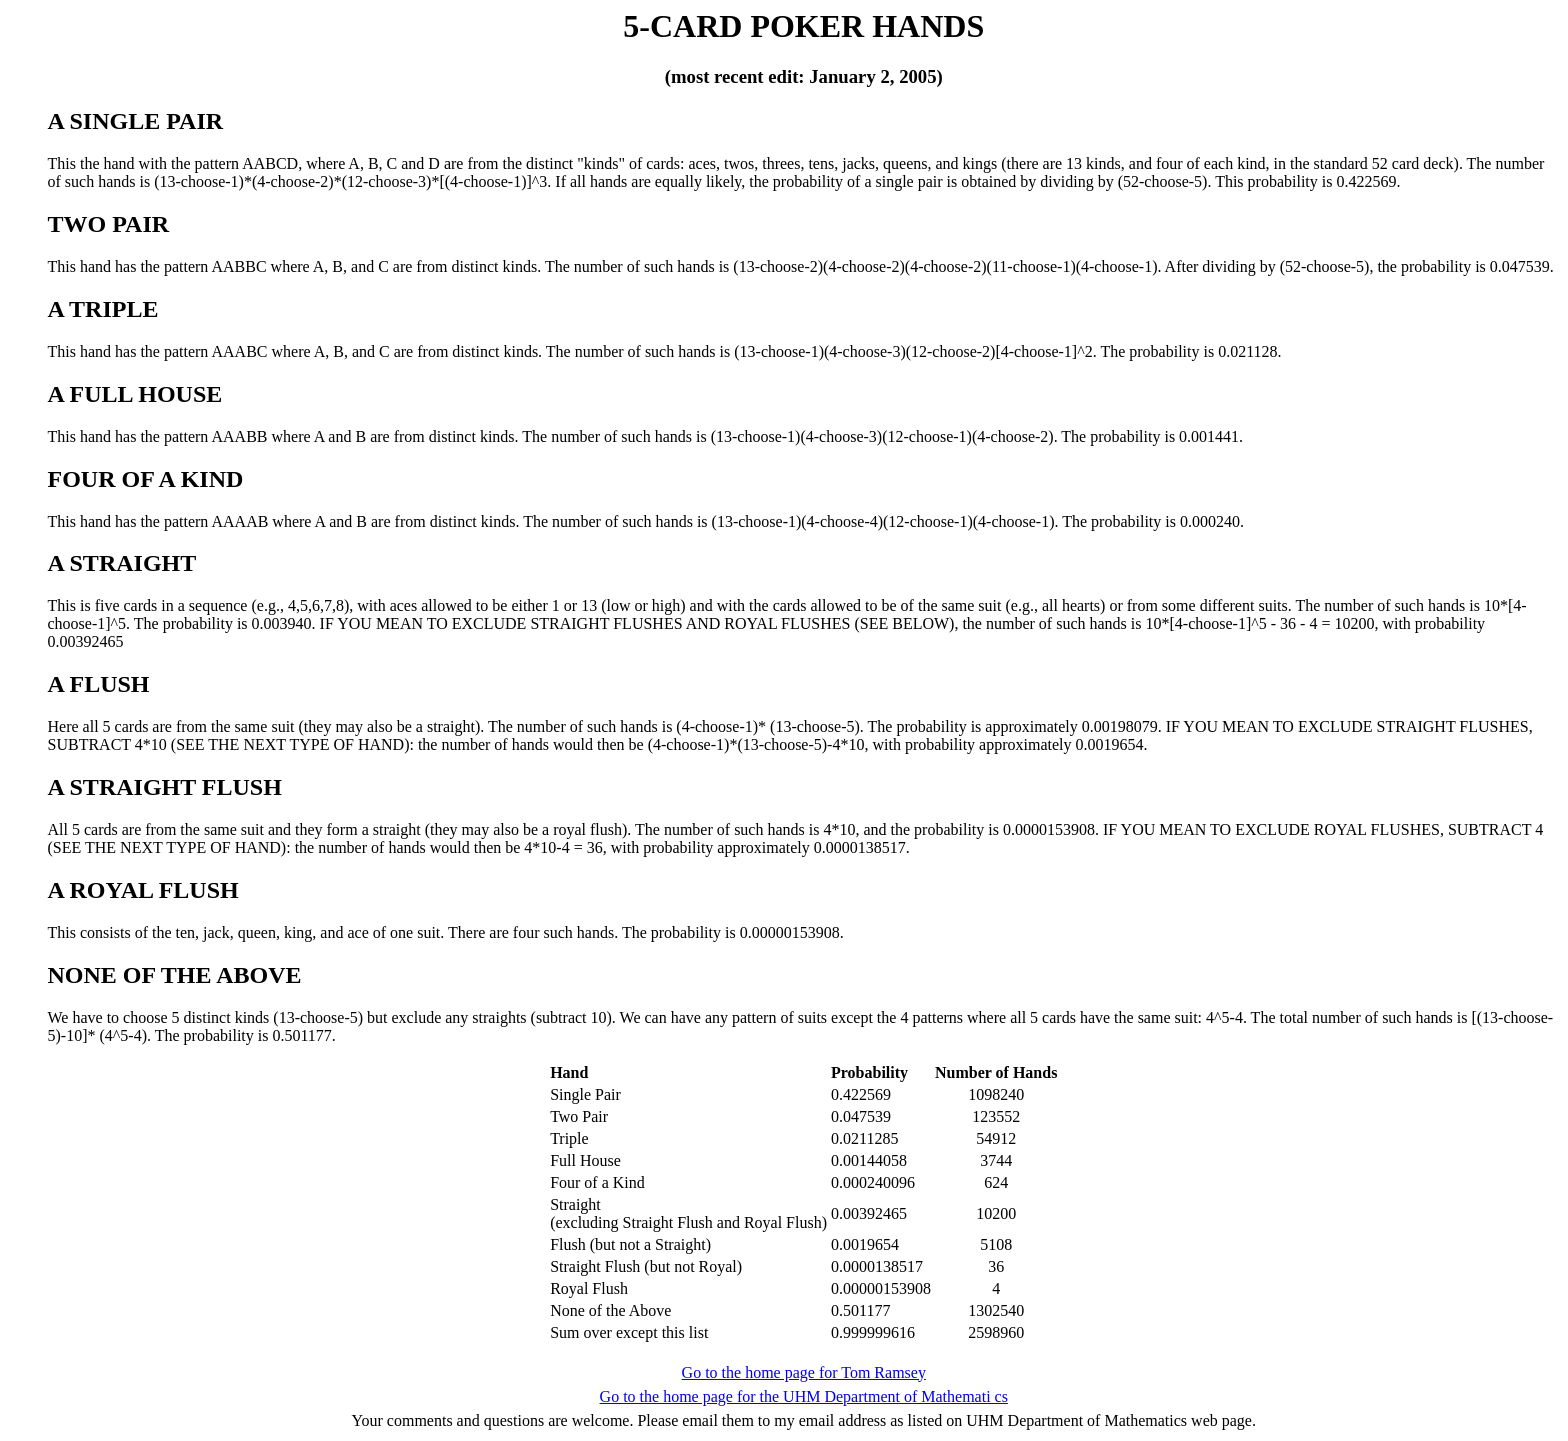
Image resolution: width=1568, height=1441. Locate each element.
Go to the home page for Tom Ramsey (804, 1372)
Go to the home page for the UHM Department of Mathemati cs (804, 1396)
